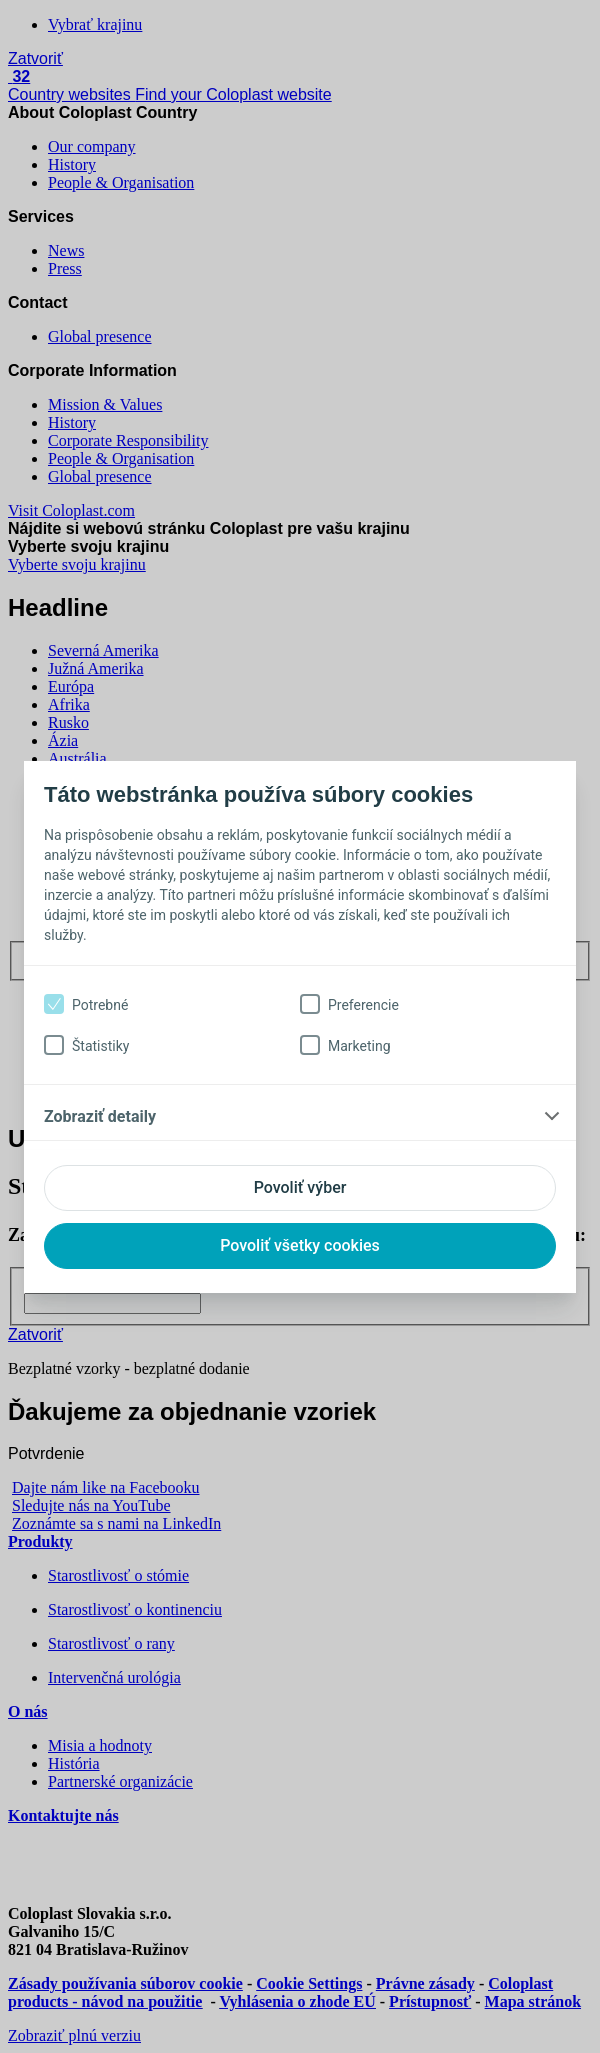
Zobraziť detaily (100, 1116)
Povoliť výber (300, 1187)
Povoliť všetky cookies (300, 1245)
